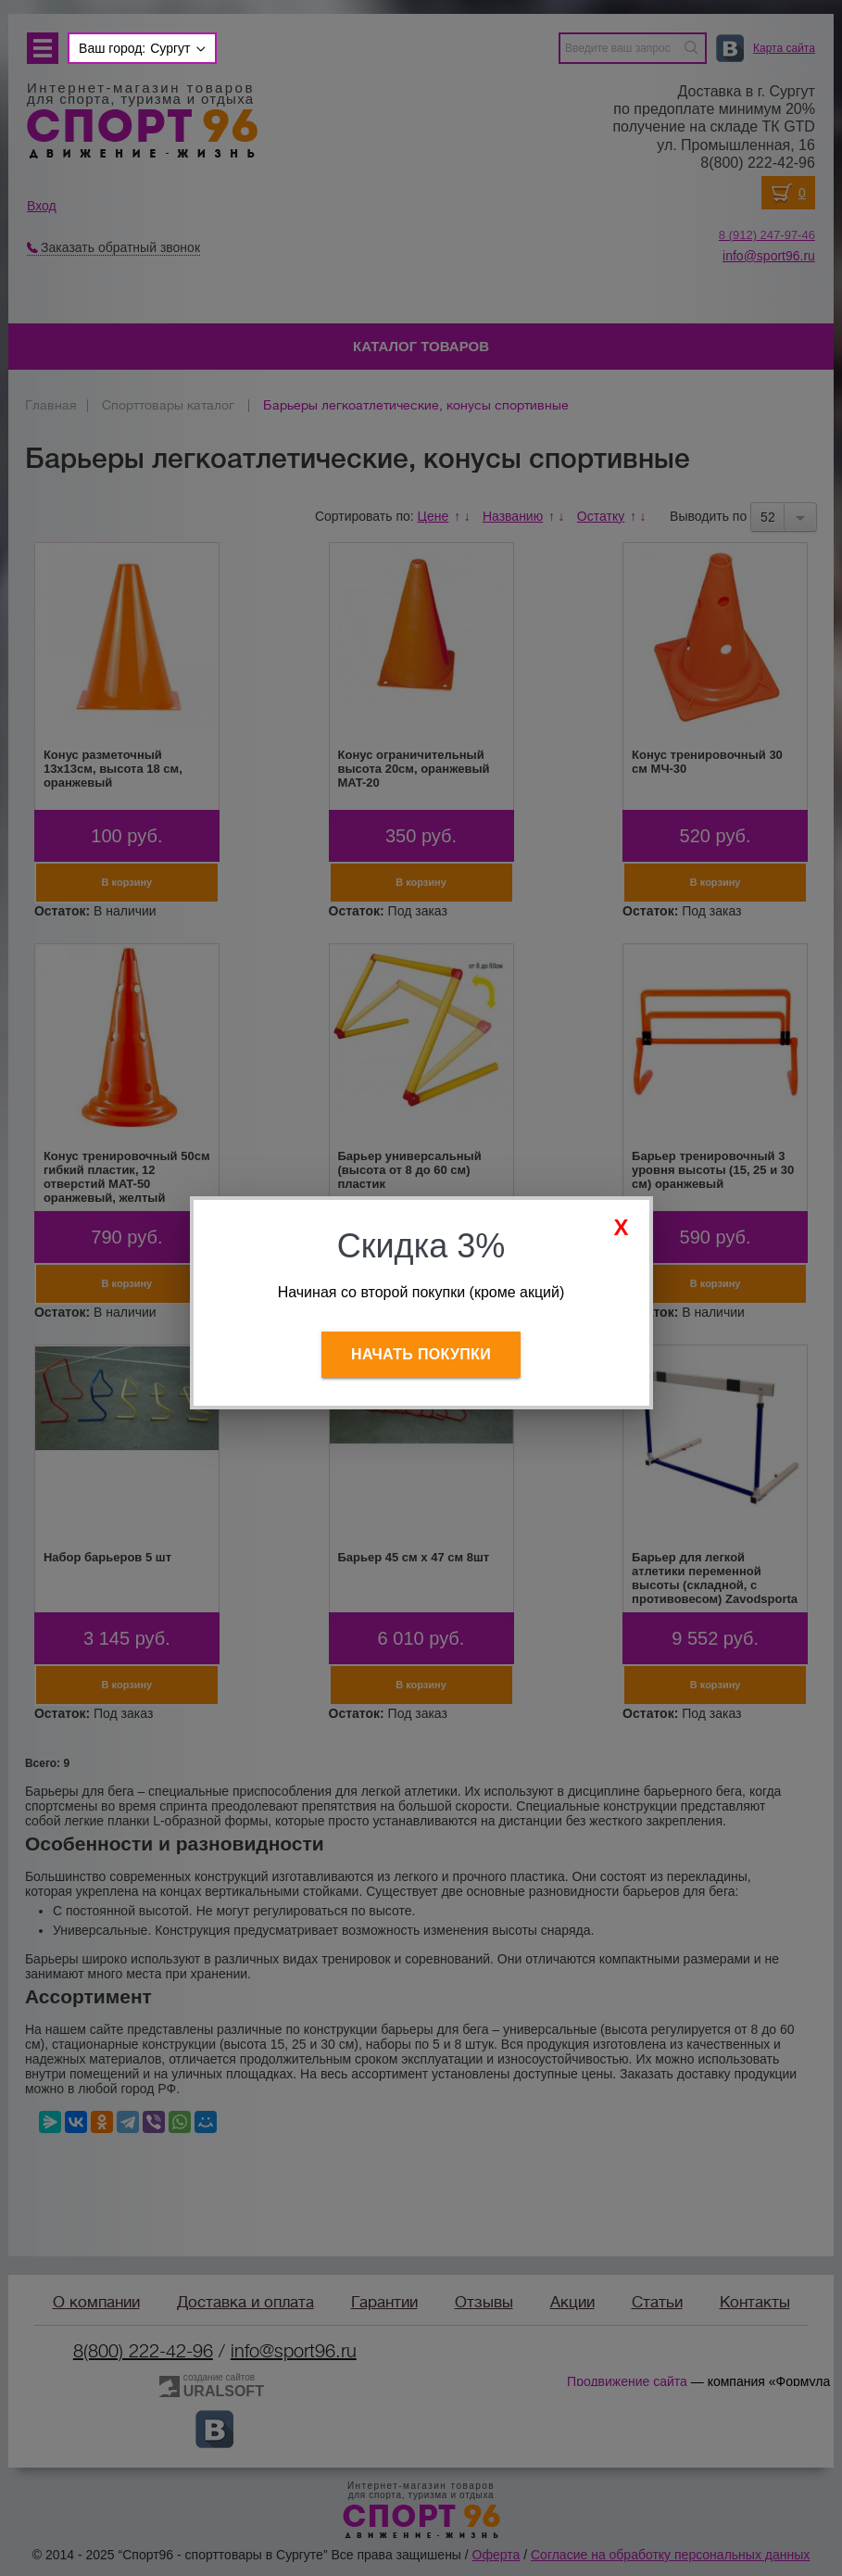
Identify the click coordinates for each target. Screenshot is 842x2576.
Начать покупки (421, 1354)
